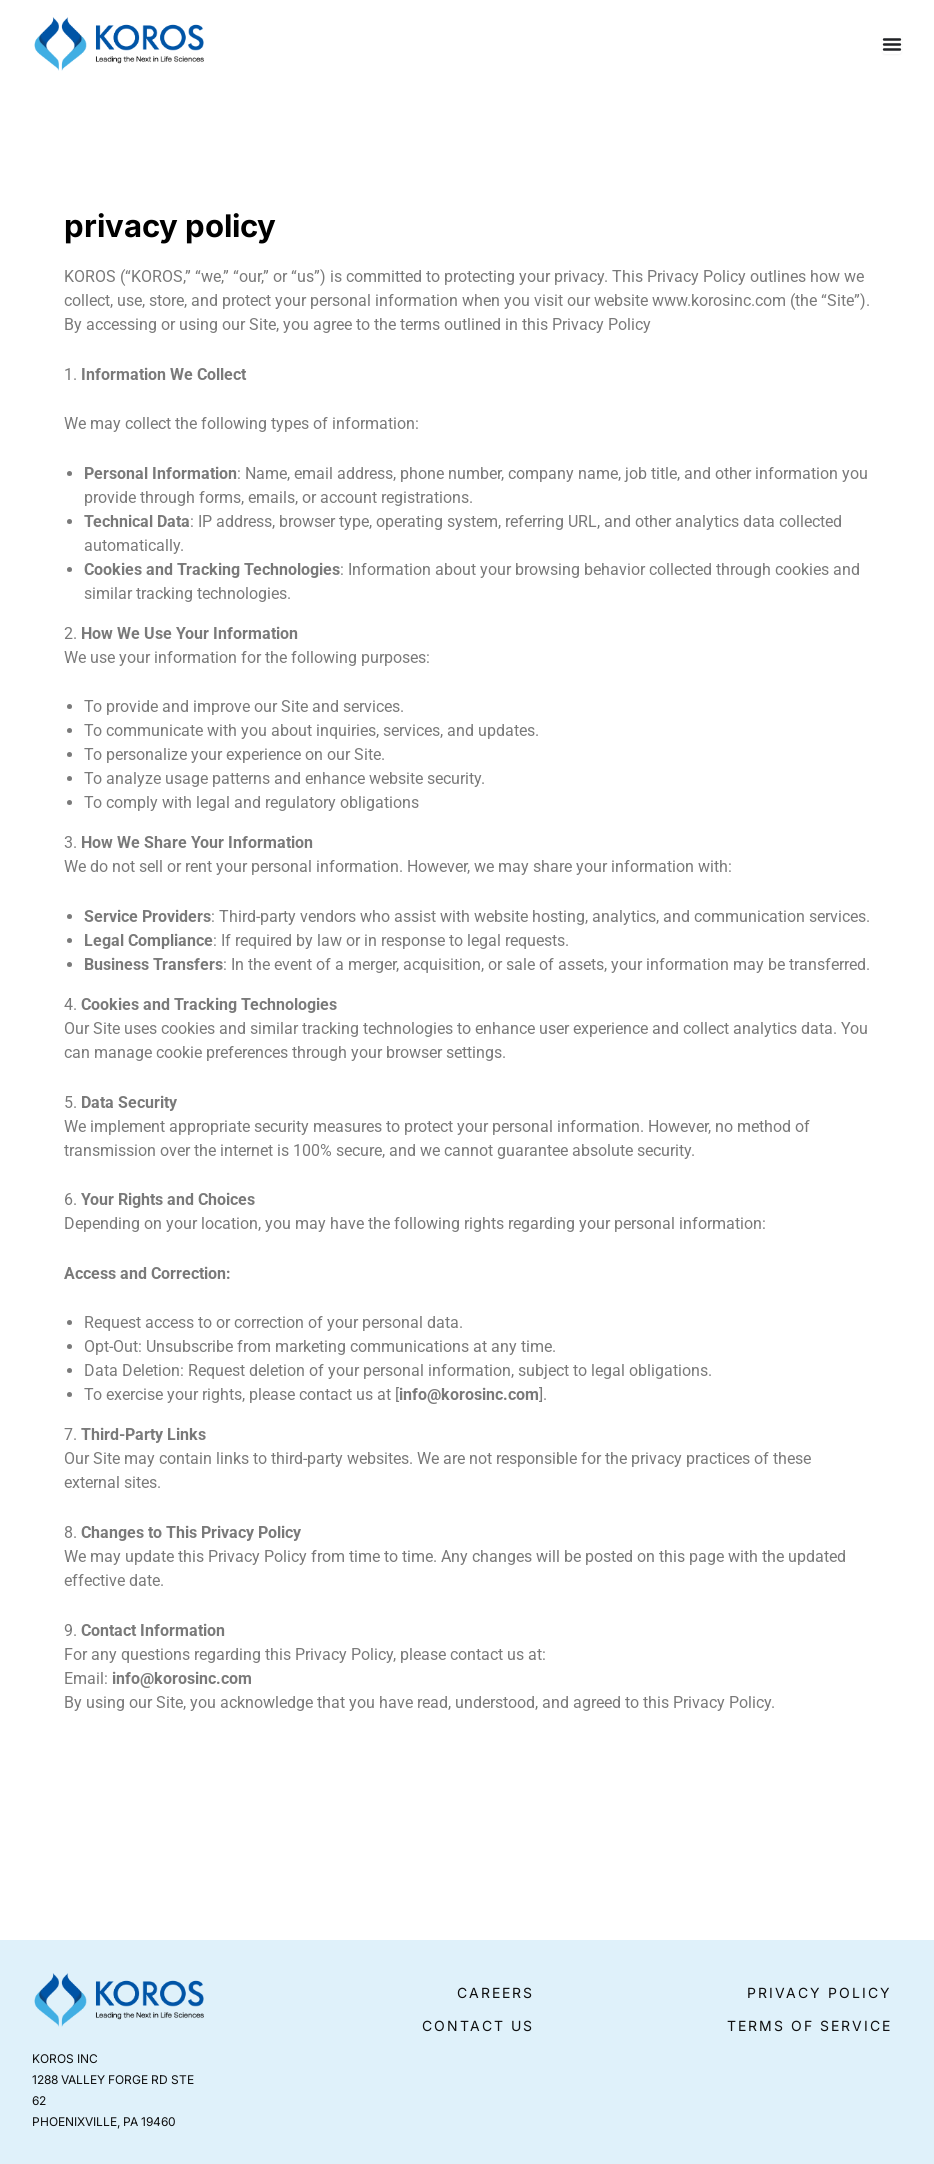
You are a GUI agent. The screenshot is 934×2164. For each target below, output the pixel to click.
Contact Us (478, 2025)
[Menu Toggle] (892, 44)
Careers (495, 1992)
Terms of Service (809, 2025)
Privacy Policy (819, 1992)
